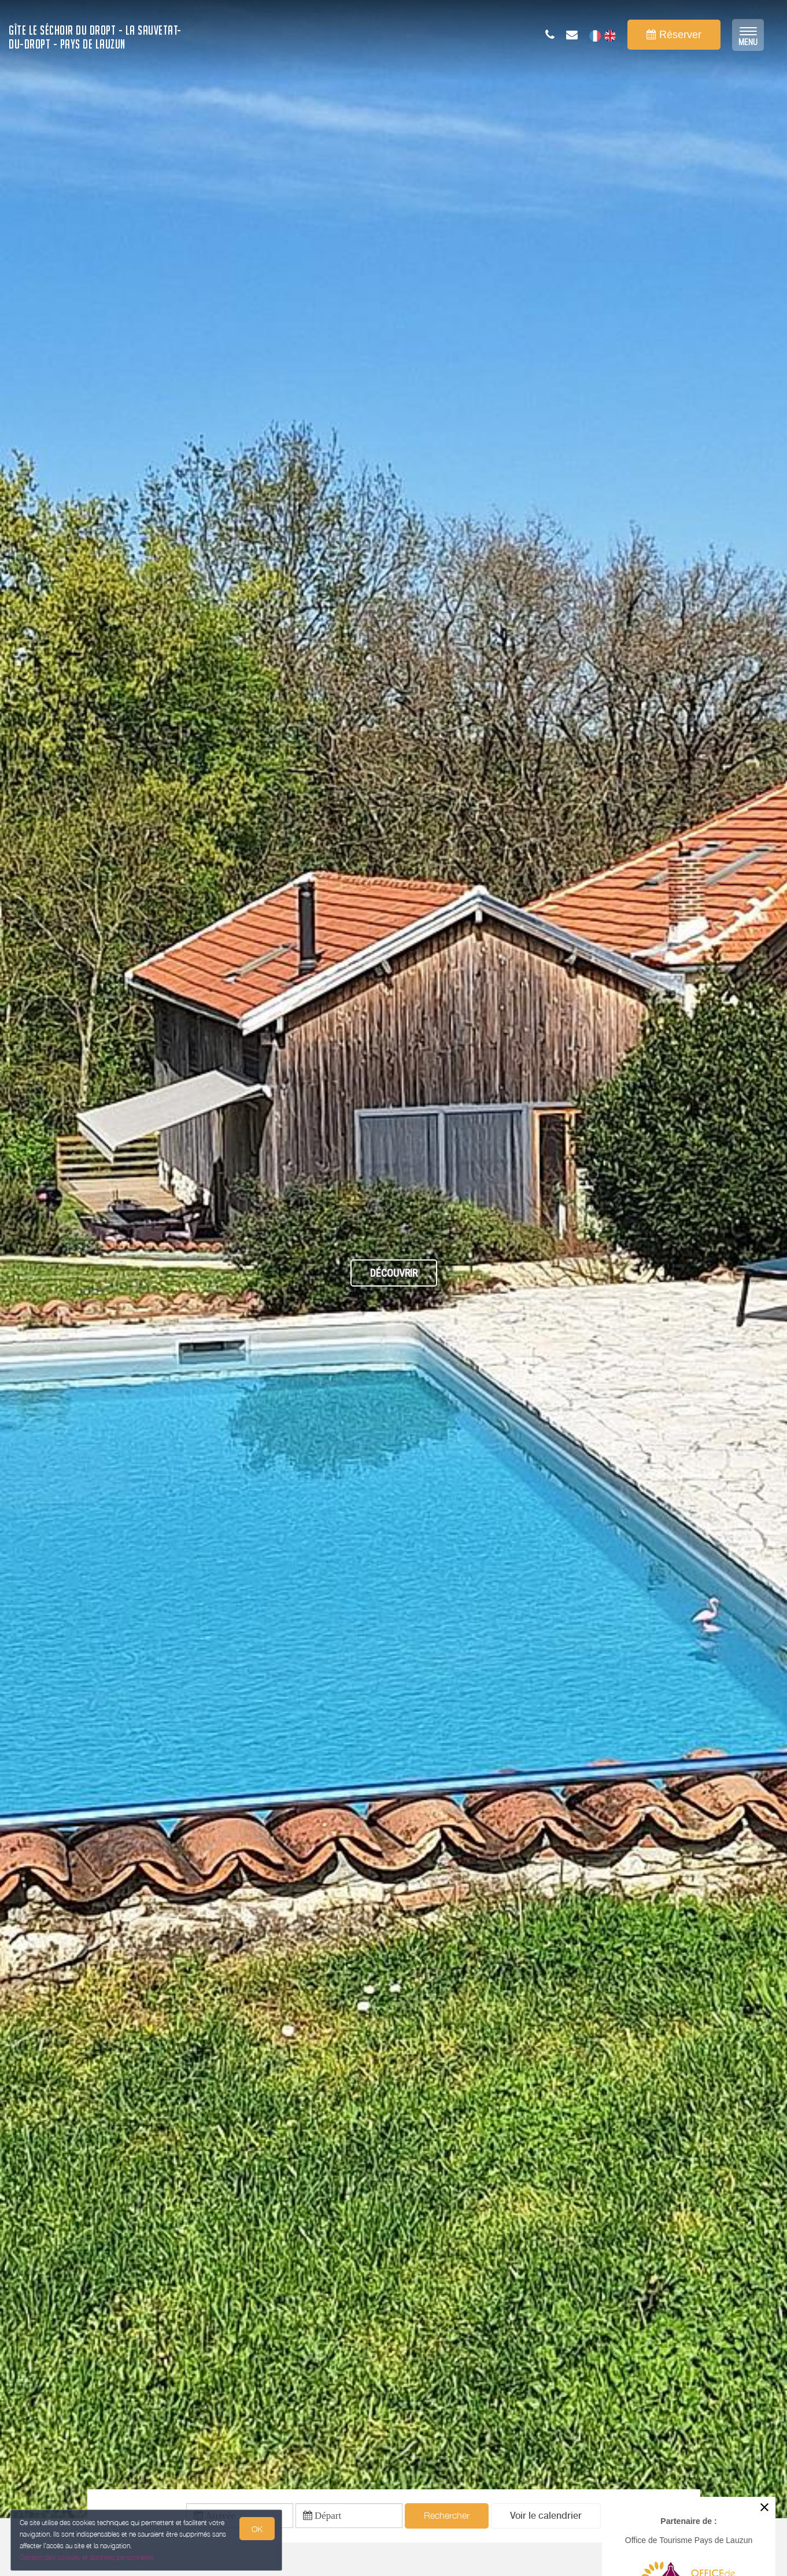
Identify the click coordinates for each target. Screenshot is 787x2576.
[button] (546, 2517)
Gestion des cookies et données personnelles (88, 2556)
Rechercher (447, 2517)
